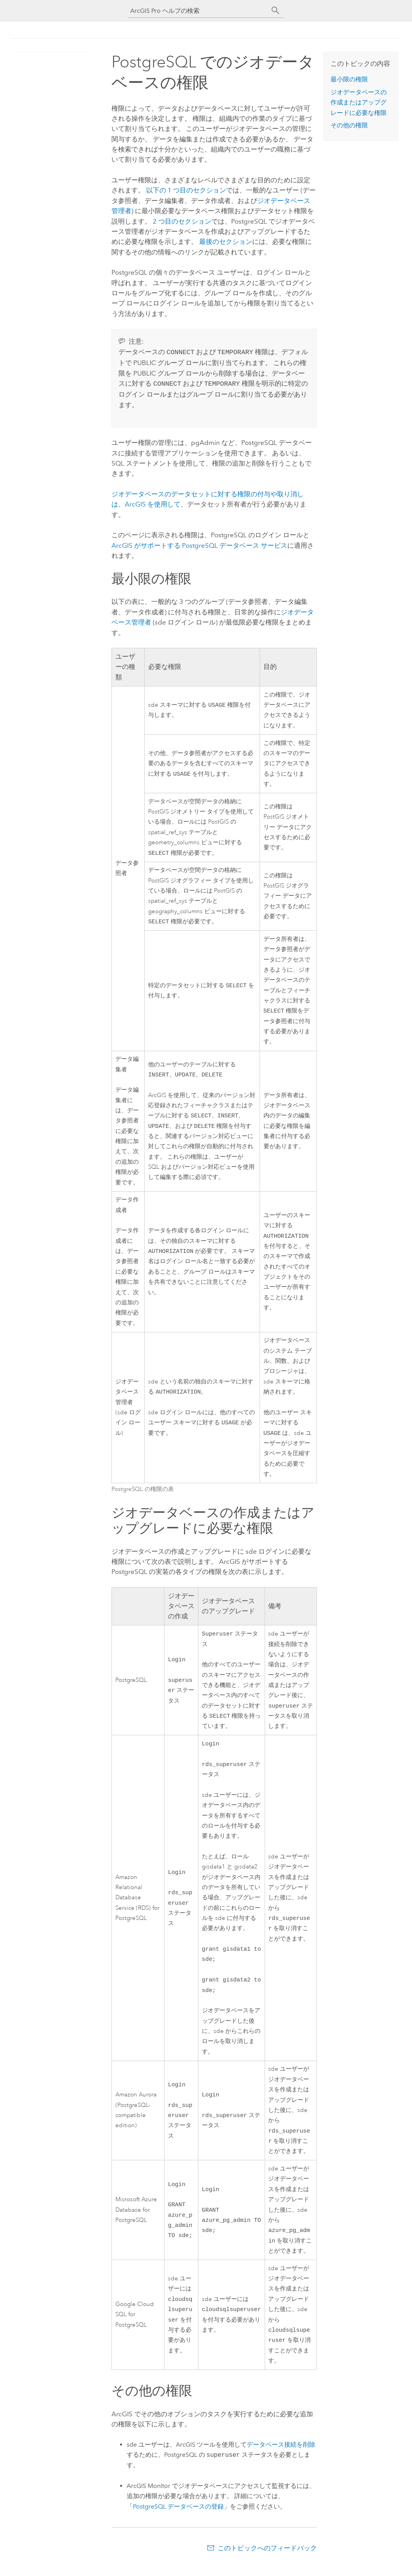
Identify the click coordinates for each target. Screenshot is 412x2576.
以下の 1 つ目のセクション (186, 190)
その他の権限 (349, 125)
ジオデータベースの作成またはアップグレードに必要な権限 (359, 102)
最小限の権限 (349, 79)
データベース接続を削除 (281, 2457)
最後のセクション (225, 241)
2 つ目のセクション (182, 221)
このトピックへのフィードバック (267, 2560)
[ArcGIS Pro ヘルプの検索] (198, 11)
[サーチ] (275, 10)
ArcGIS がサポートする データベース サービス (199, 544)
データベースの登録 (178, 2519)
